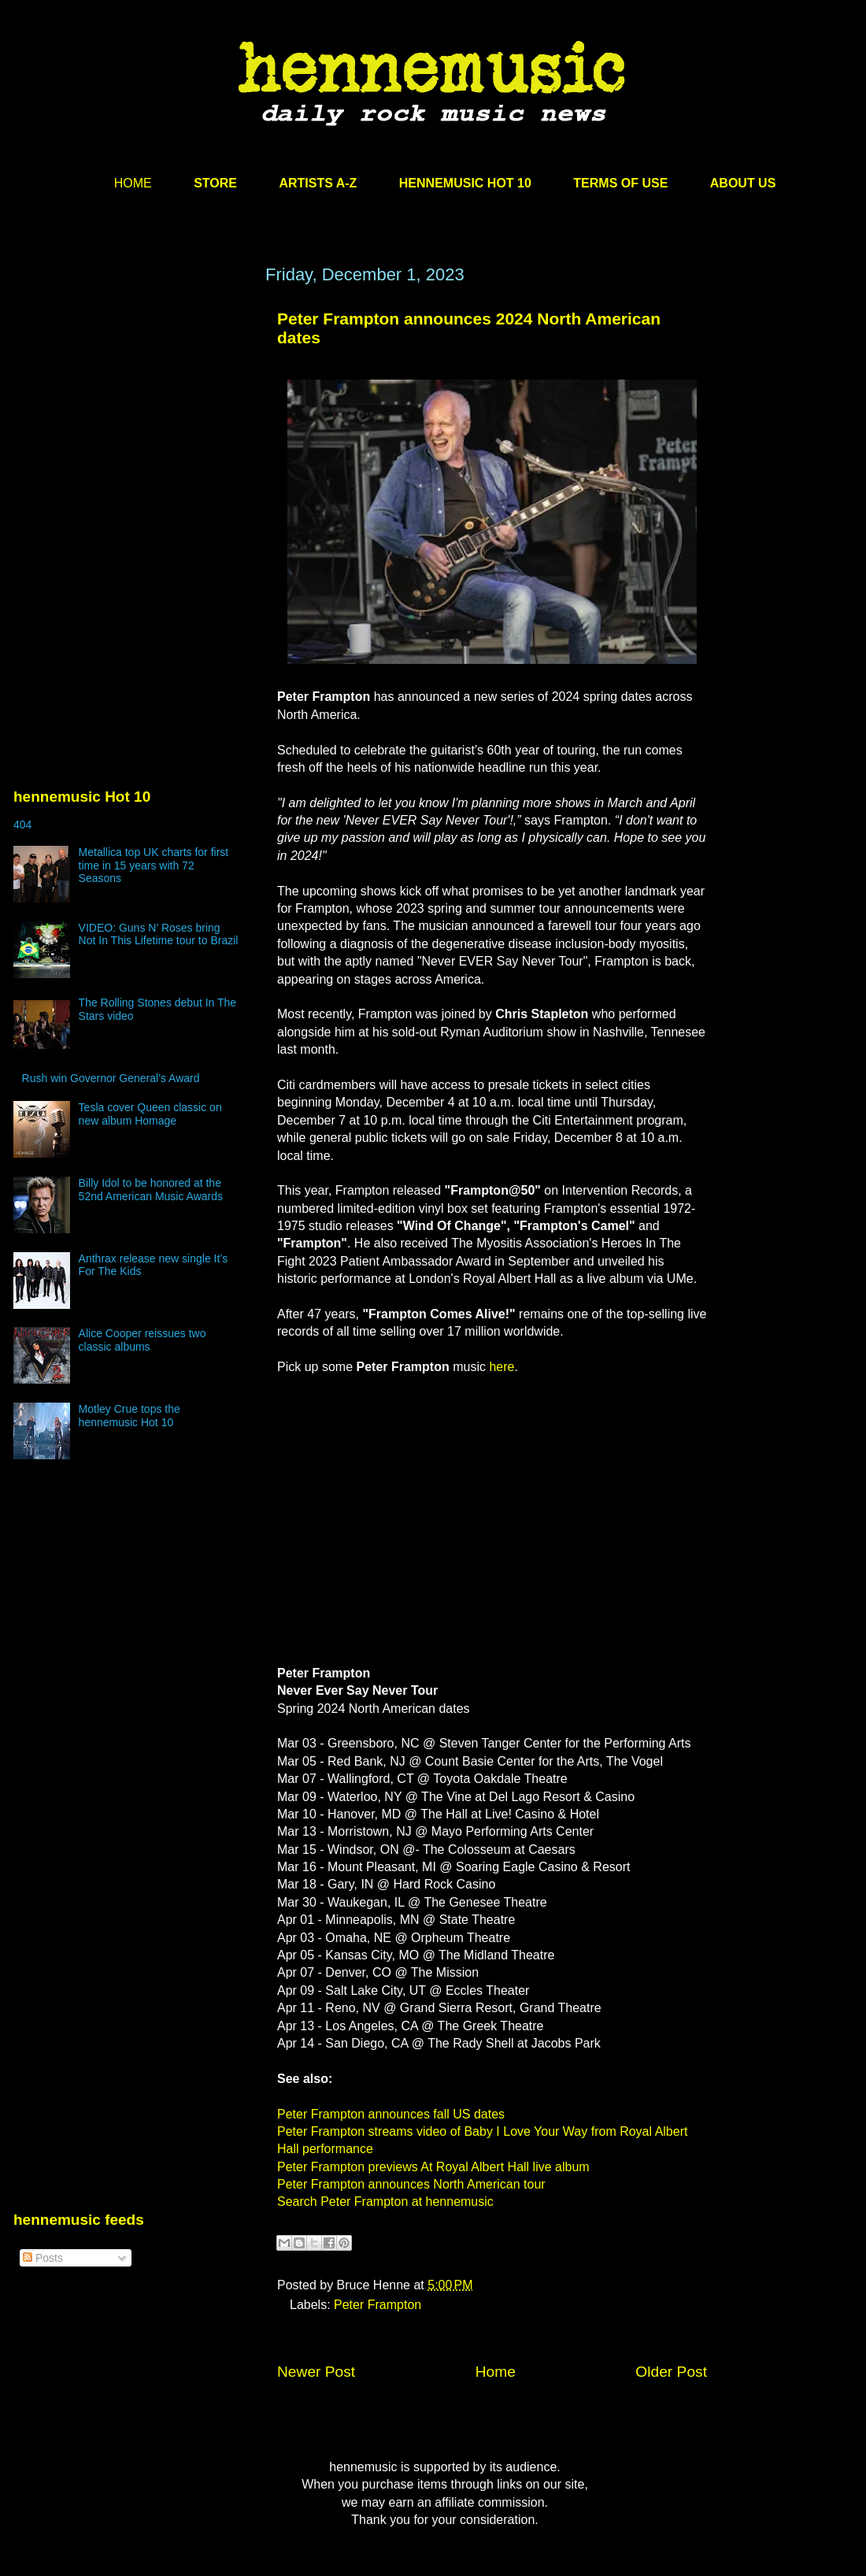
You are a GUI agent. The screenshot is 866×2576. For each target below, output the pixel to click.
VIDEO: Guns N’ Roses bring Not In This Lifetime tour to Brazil (159, 934)
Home (496, 2371)
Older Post (671, 2371)
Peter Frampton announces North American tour (411, 2184)
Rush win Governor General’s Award (111, 1078)
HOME (133, 183)
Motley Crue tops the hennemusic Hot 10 (129, 1416)
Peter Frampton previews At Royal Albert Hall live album (433, 2167)
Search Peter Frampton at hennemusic (385, 2201)
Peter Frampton (377, 2304)
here (501, 1366)
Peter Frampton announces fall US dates (391, 2114)
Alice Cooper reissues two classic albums (142, 1340)
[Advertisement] (131, 415)
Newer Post (316, 2371)
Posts (43, 2258)
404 (22, 824)
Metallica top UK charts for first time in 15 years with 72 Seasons (154, 865)
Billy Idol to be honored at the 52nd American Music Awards (151, 1190)
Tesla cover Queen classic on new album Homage (150, 1114)
